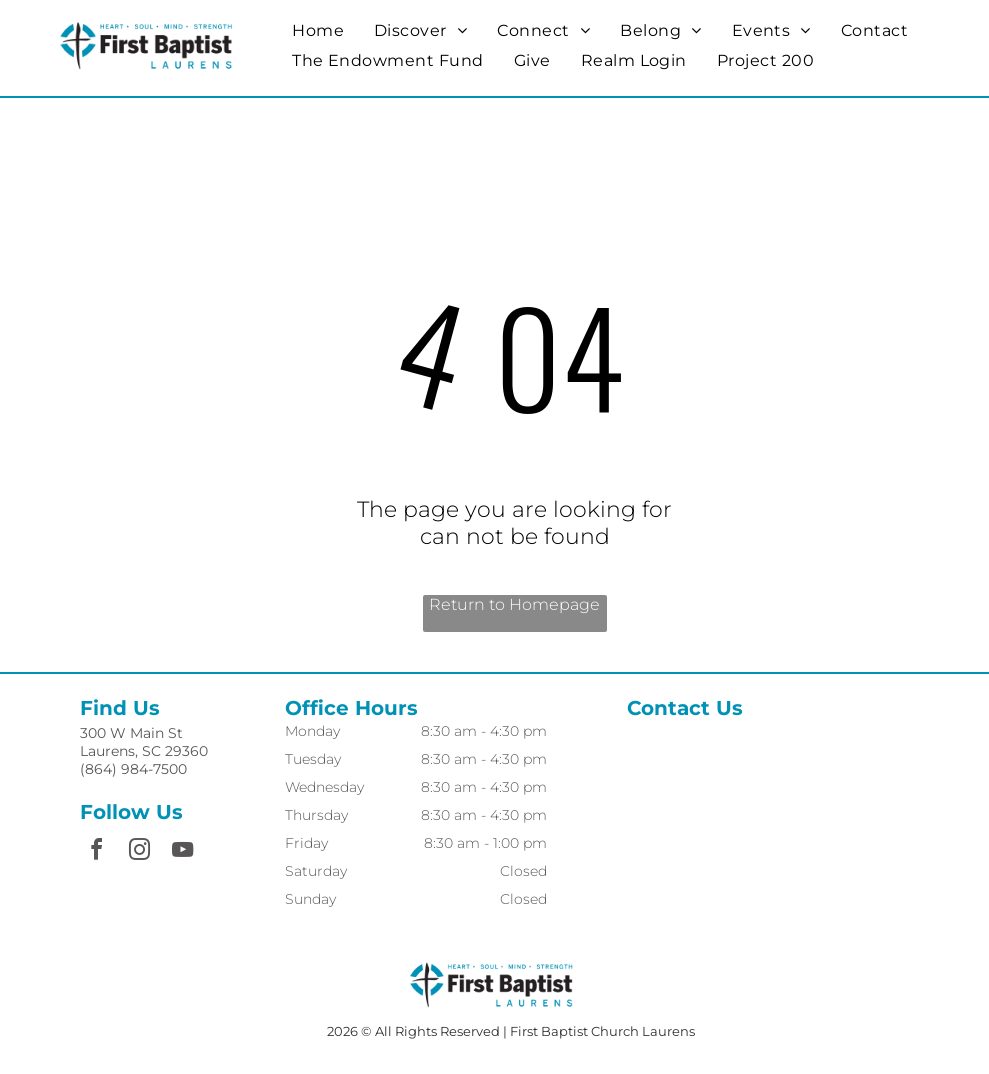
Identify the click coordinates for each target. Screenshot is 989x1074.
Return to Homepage (514, 604)
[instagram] (139, 852)
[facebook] (96, 852)
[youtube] (182, 852)
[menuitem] (318, 30)
